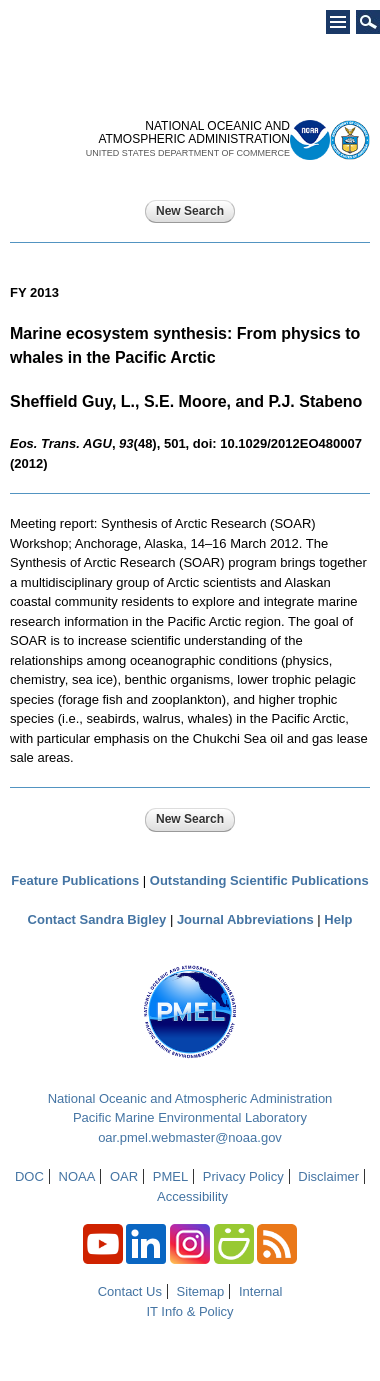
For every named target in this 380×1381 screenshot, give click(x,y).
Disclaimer (328, 1176)
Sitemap (201, 1291)
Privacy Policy (243, 1176)
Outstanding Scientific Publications (259, 880)
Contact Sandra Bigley (97, 919)
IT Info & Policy (189, 1311)
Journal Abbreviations (245, 919)
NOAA (77, 1176)
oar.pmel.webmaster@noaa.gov (190, 1137)
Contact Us (130, 1291)
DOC (29, 1176)
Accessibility (192, 1196)
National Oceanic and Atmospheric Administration (190, 1098)
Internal (260, 1291)
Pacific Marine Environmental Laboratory (190, 1117)
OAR (124, 1176)
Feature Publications (75, 880)
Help (338, 919)
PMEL (170, 1176)
